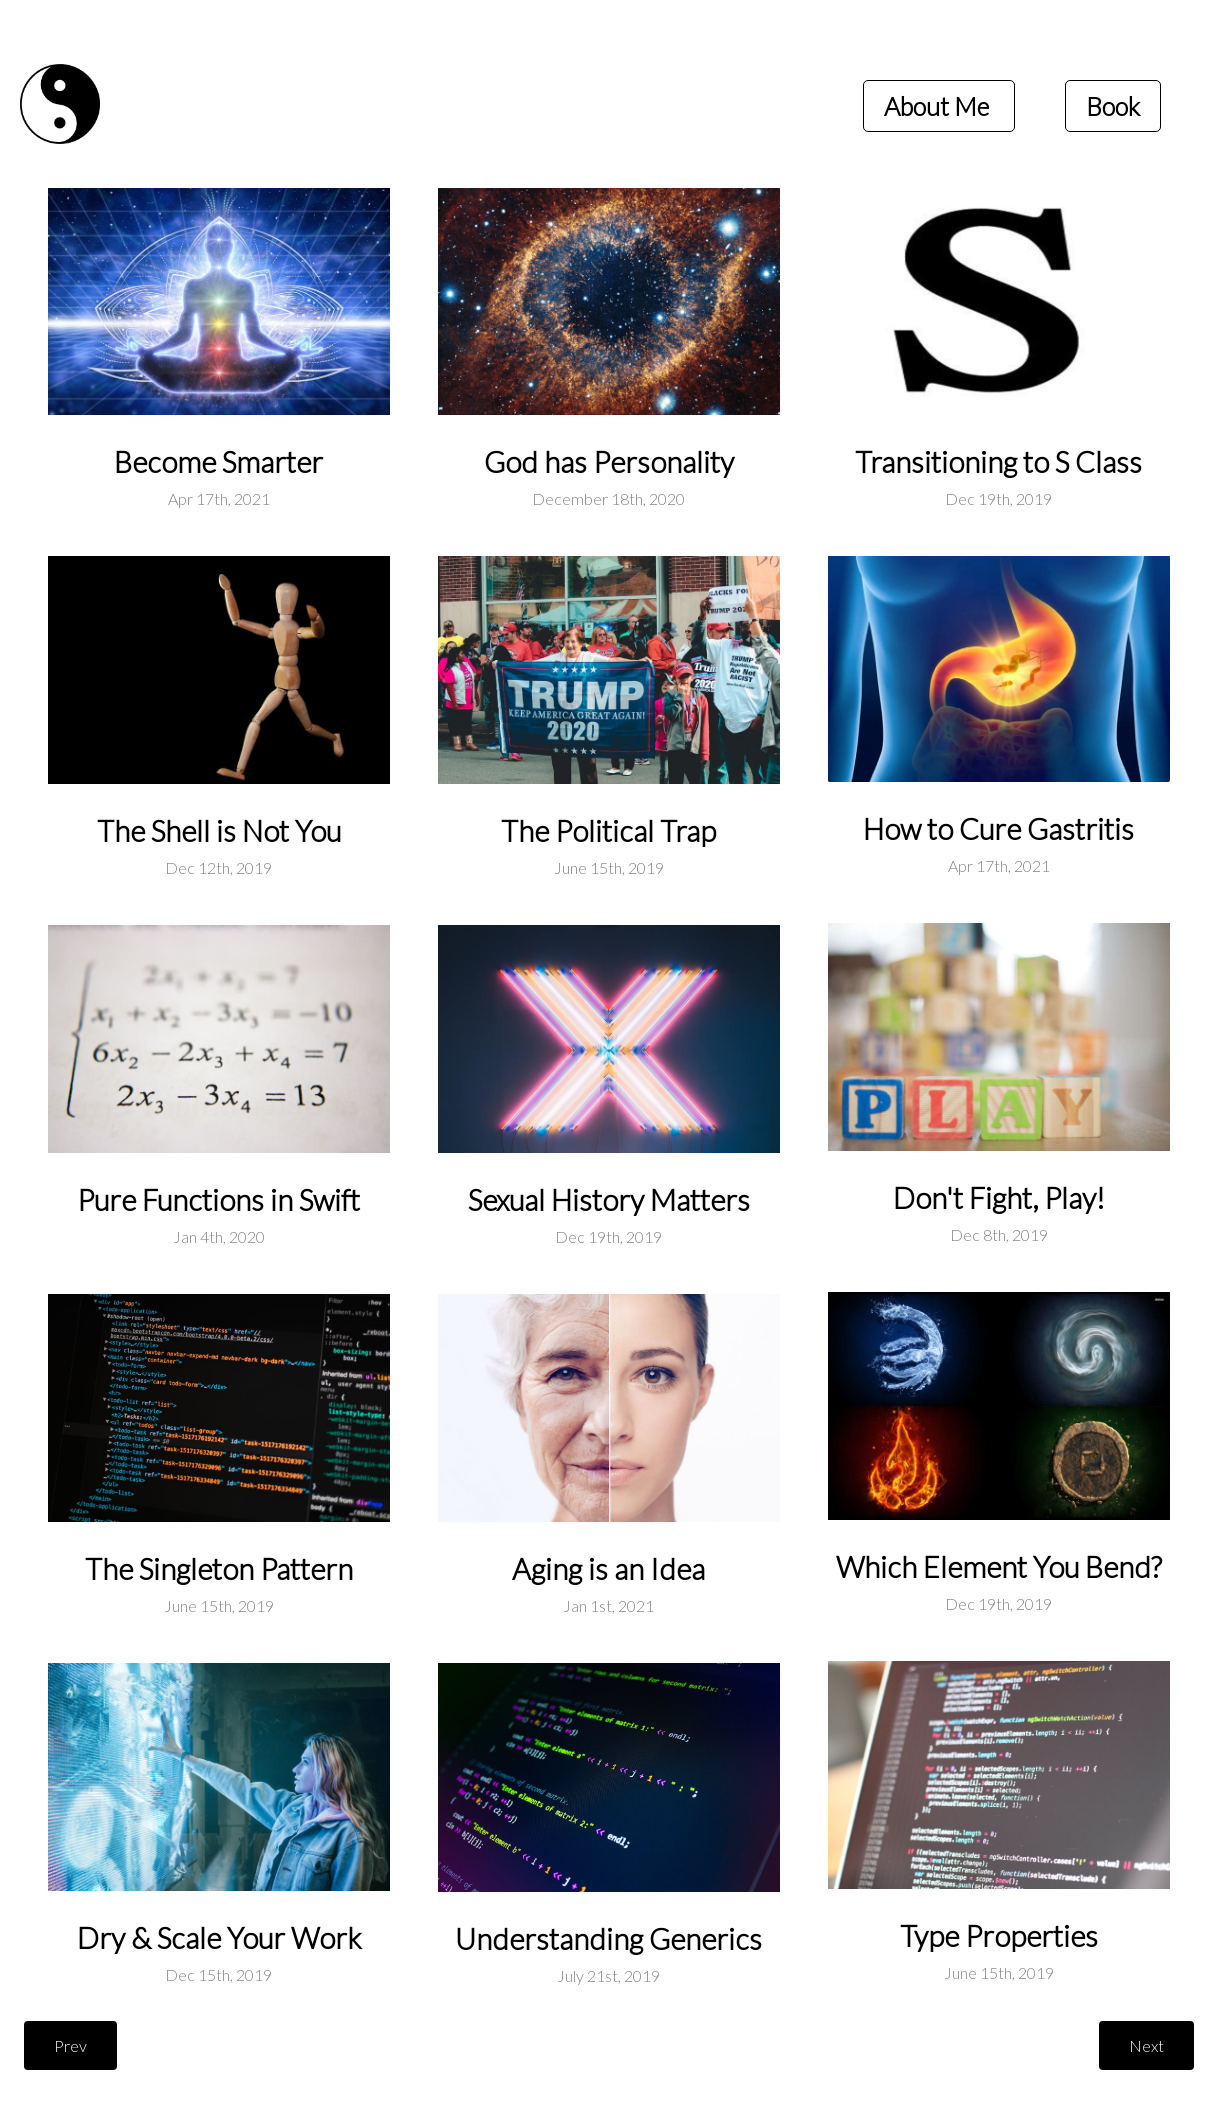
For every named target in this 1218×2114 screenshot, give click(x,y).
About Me (939, 106)
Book (1113, 106)
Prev (70, 2045)
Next (1146, 2045)
